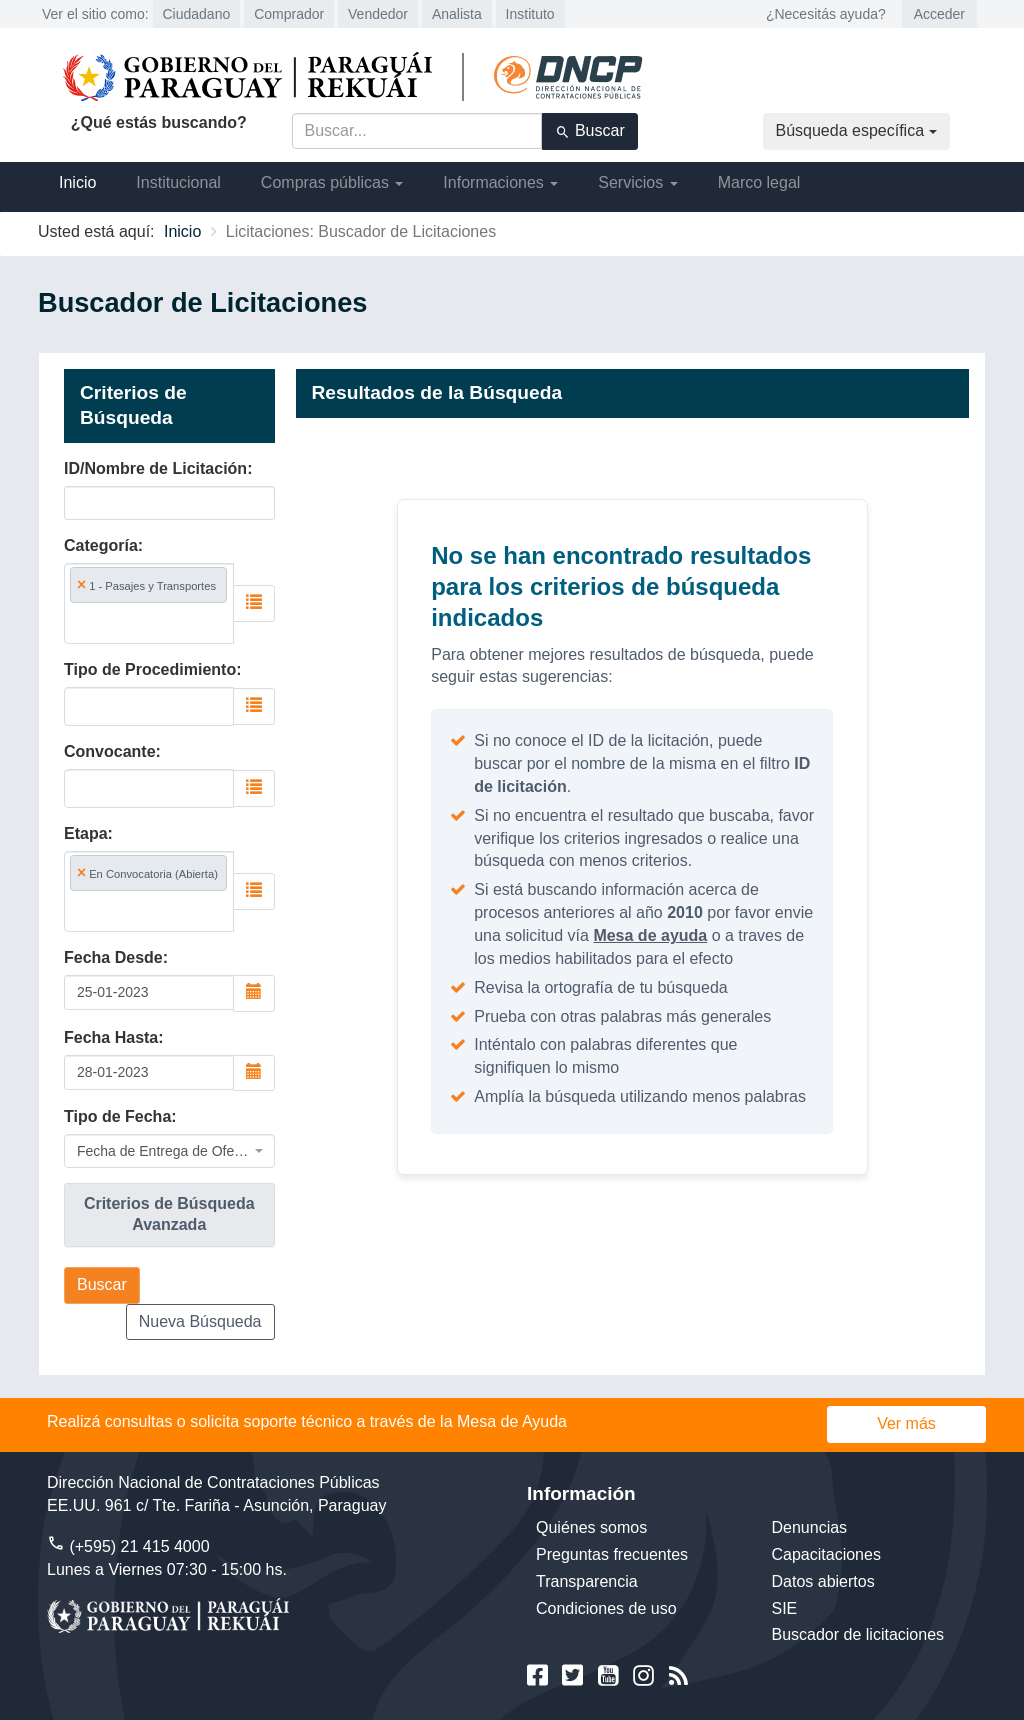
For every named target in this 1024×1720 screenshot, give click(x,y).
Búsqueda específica (856, 130)
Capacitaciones (826, 1554)
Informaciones (500, 182)
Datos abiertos (823, 1581)
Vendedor (378, 14)
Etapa (86, 833)
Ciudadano (197, 14)
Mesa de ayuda (650, 935)
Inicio (77, 182)
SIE (785, 1608)
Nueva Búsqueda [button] (200, 1321)
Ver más (906, 1423)
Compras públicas (332, 182)
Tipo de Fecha (117, 1116)
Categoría (101, 545)
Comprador (289, 14)
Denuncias (810, 1527)
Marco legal (759, 182)
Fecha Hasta (111, 1037)
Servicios (637, 182)
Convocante (110, 751)
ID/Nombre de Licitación (155, 468)
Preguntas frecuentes (612, 1554)
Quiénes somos (591, 1527)
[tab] (169, 1215)
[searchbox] (149, 622)
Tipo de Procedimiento (150, 669)
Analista (457, 14)
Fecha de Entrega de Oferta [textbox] (163, 1151)
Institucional (178, 182)
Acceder (939, 14)
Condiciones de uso (606, 1608)
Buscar (590, 131)
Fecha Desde (113, 957)
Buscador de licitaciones (858, 1634)
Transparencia (587, 1581)
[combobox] (149, 603)
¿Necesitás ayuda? (826, 14)
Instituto (530, 14)
